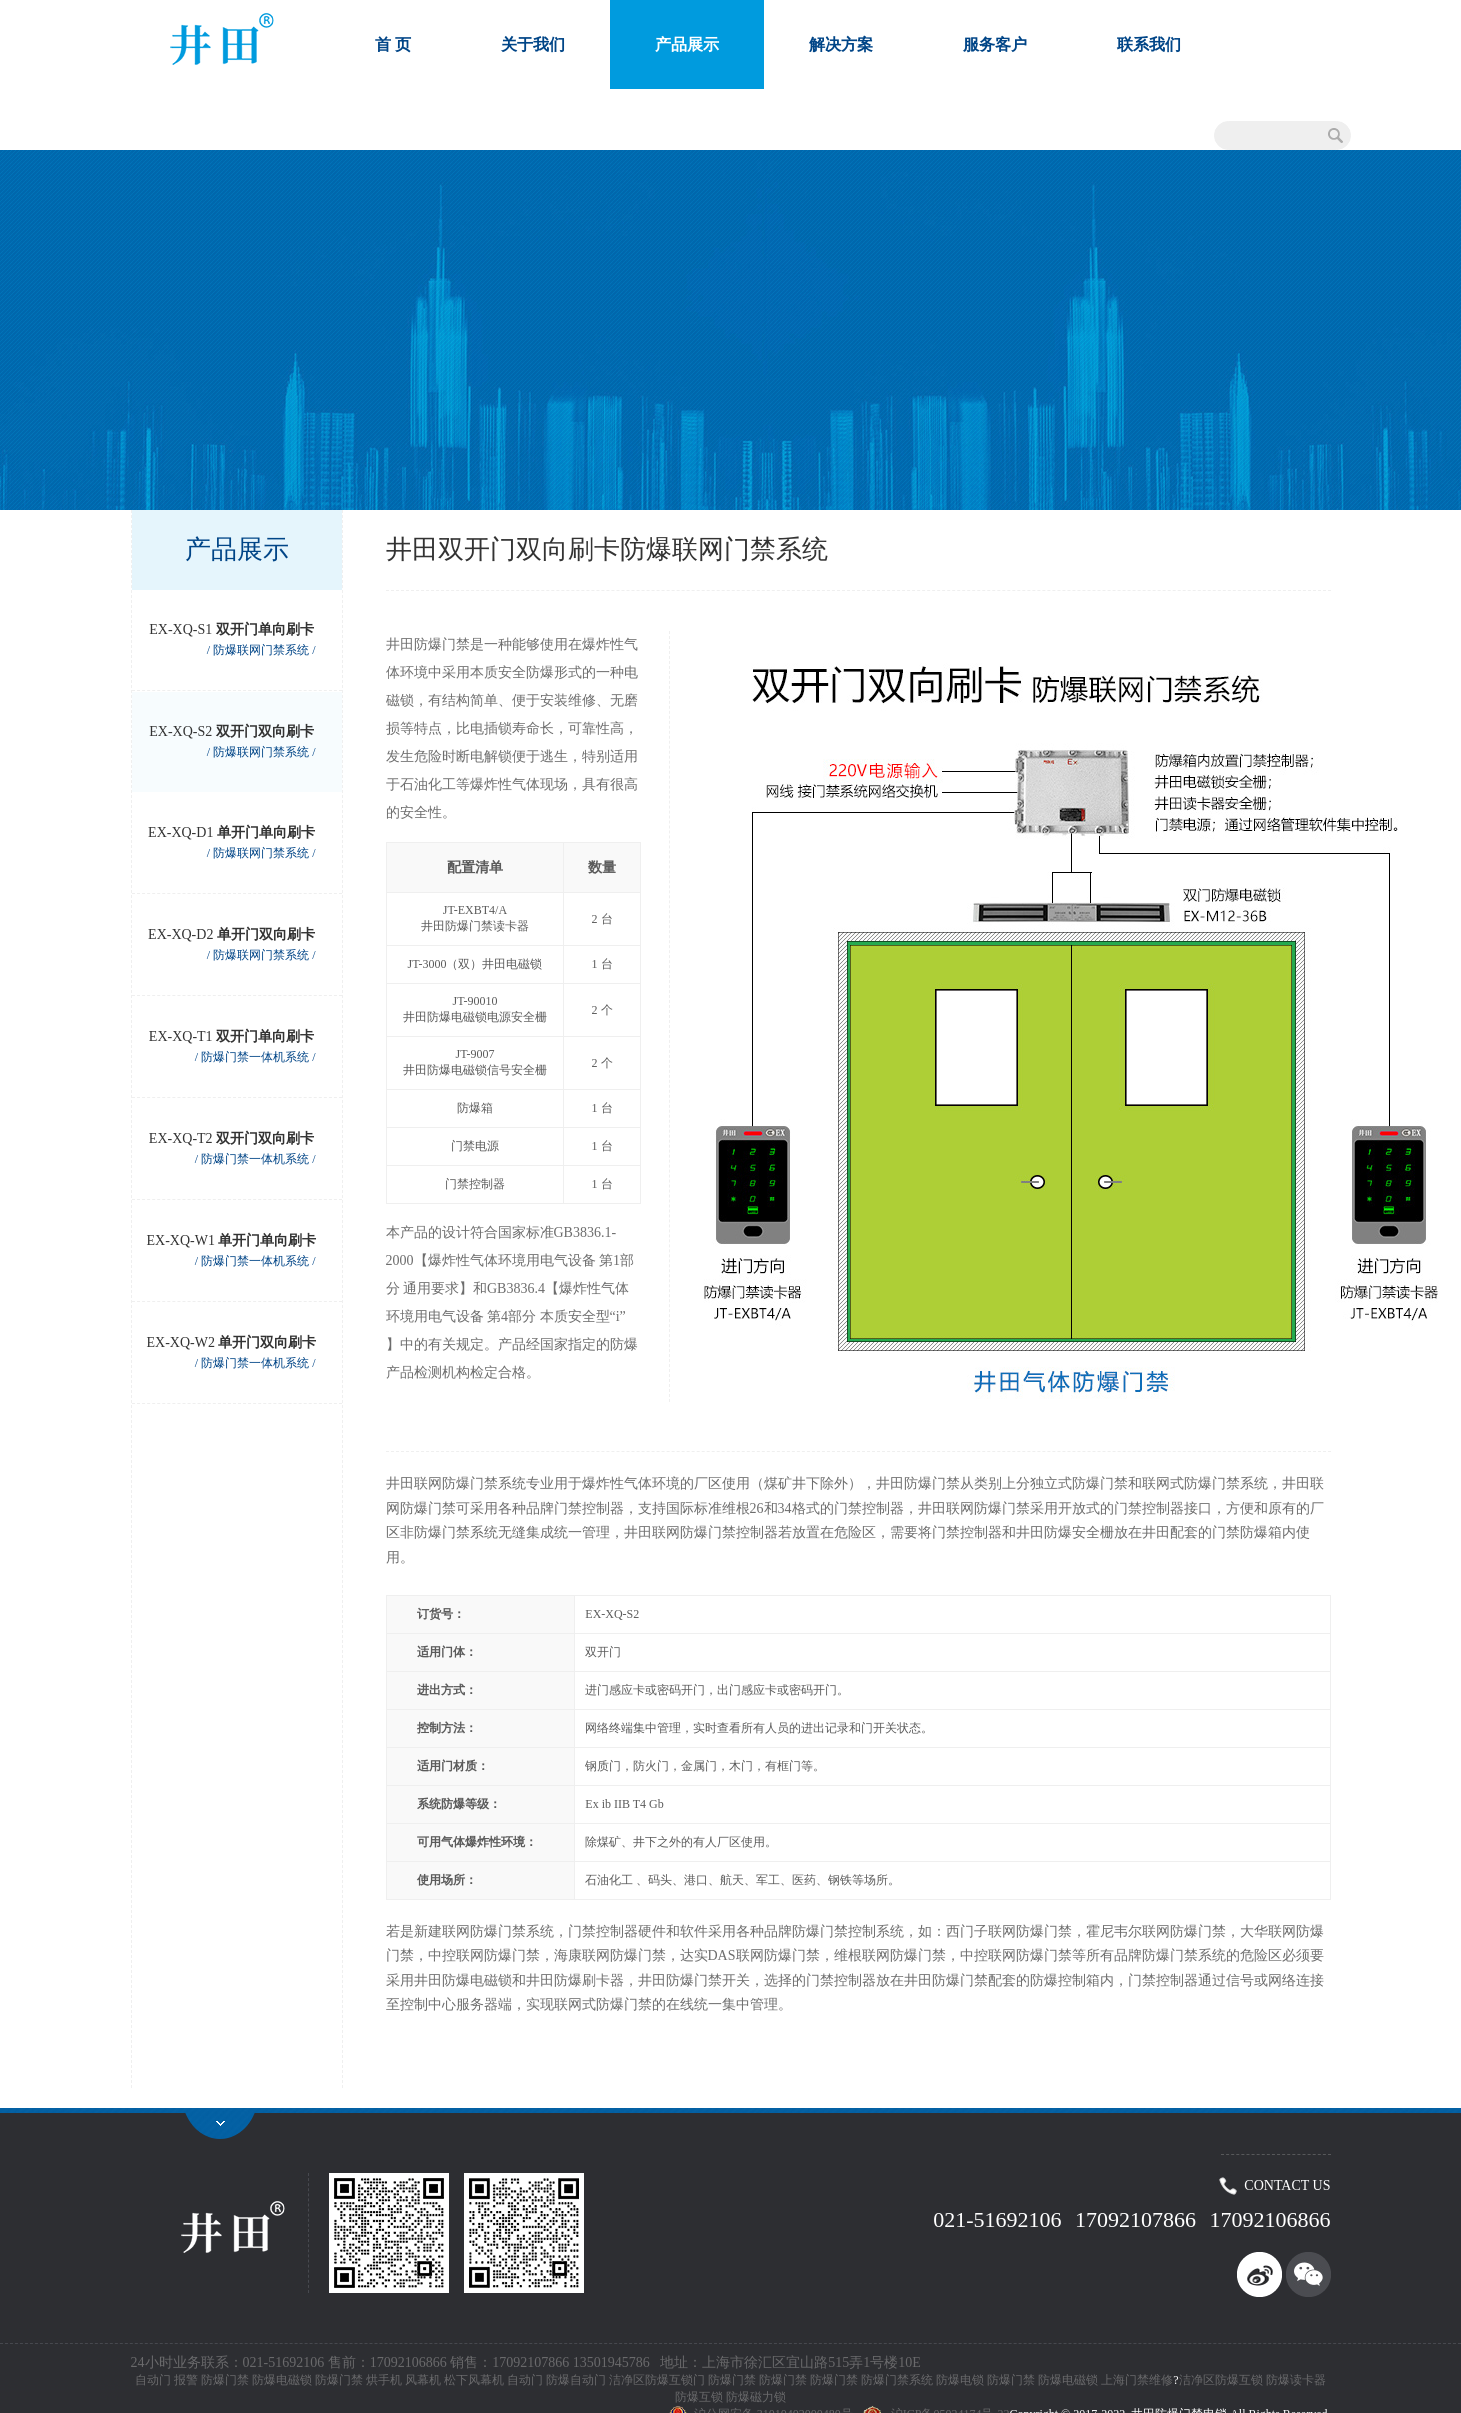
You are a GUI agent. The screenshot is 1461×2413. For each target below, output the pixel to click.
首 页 (393, 44)
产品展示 (687, 44)
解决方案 (841, 44)
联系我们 (1149, 44)
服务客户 (995, 44)
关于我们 (533, 44)
